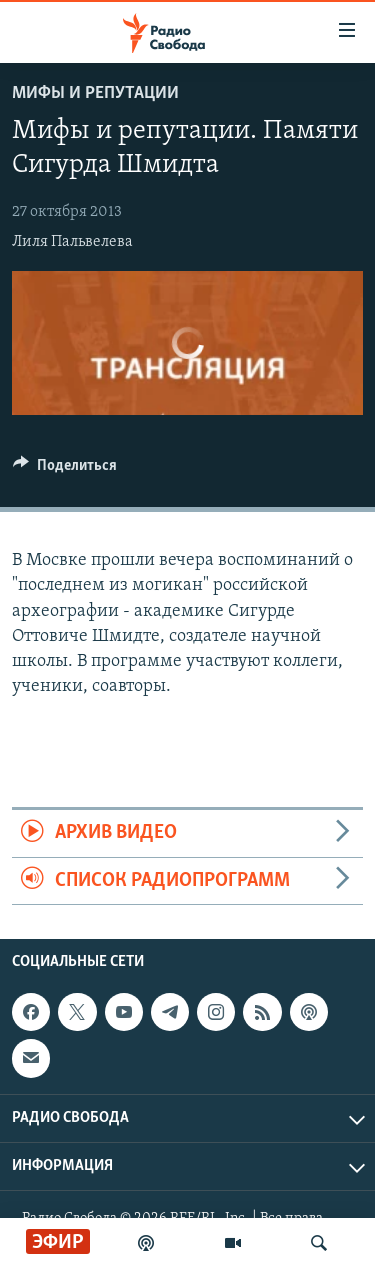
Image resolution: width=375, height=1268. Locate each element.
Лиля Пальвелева (72, 242)
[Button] (65, 470)
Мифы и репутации (95, 93)
